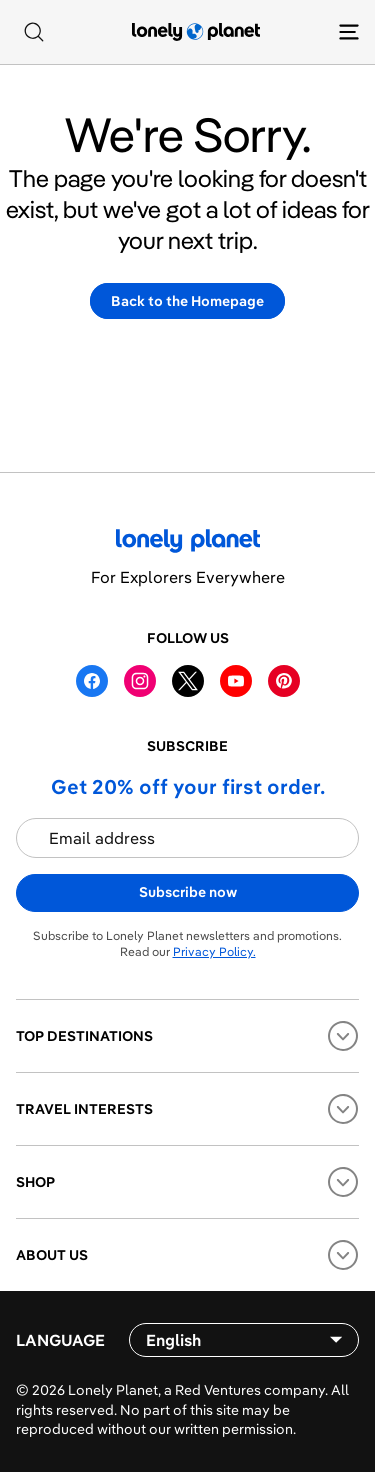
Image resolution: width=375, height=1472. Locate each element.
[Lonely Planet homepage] (196, 32)
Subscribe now (188, 892)
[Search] (34, 32)
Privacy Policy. (214, 951)
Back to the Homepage (187, 301)
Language (60, 1340)
